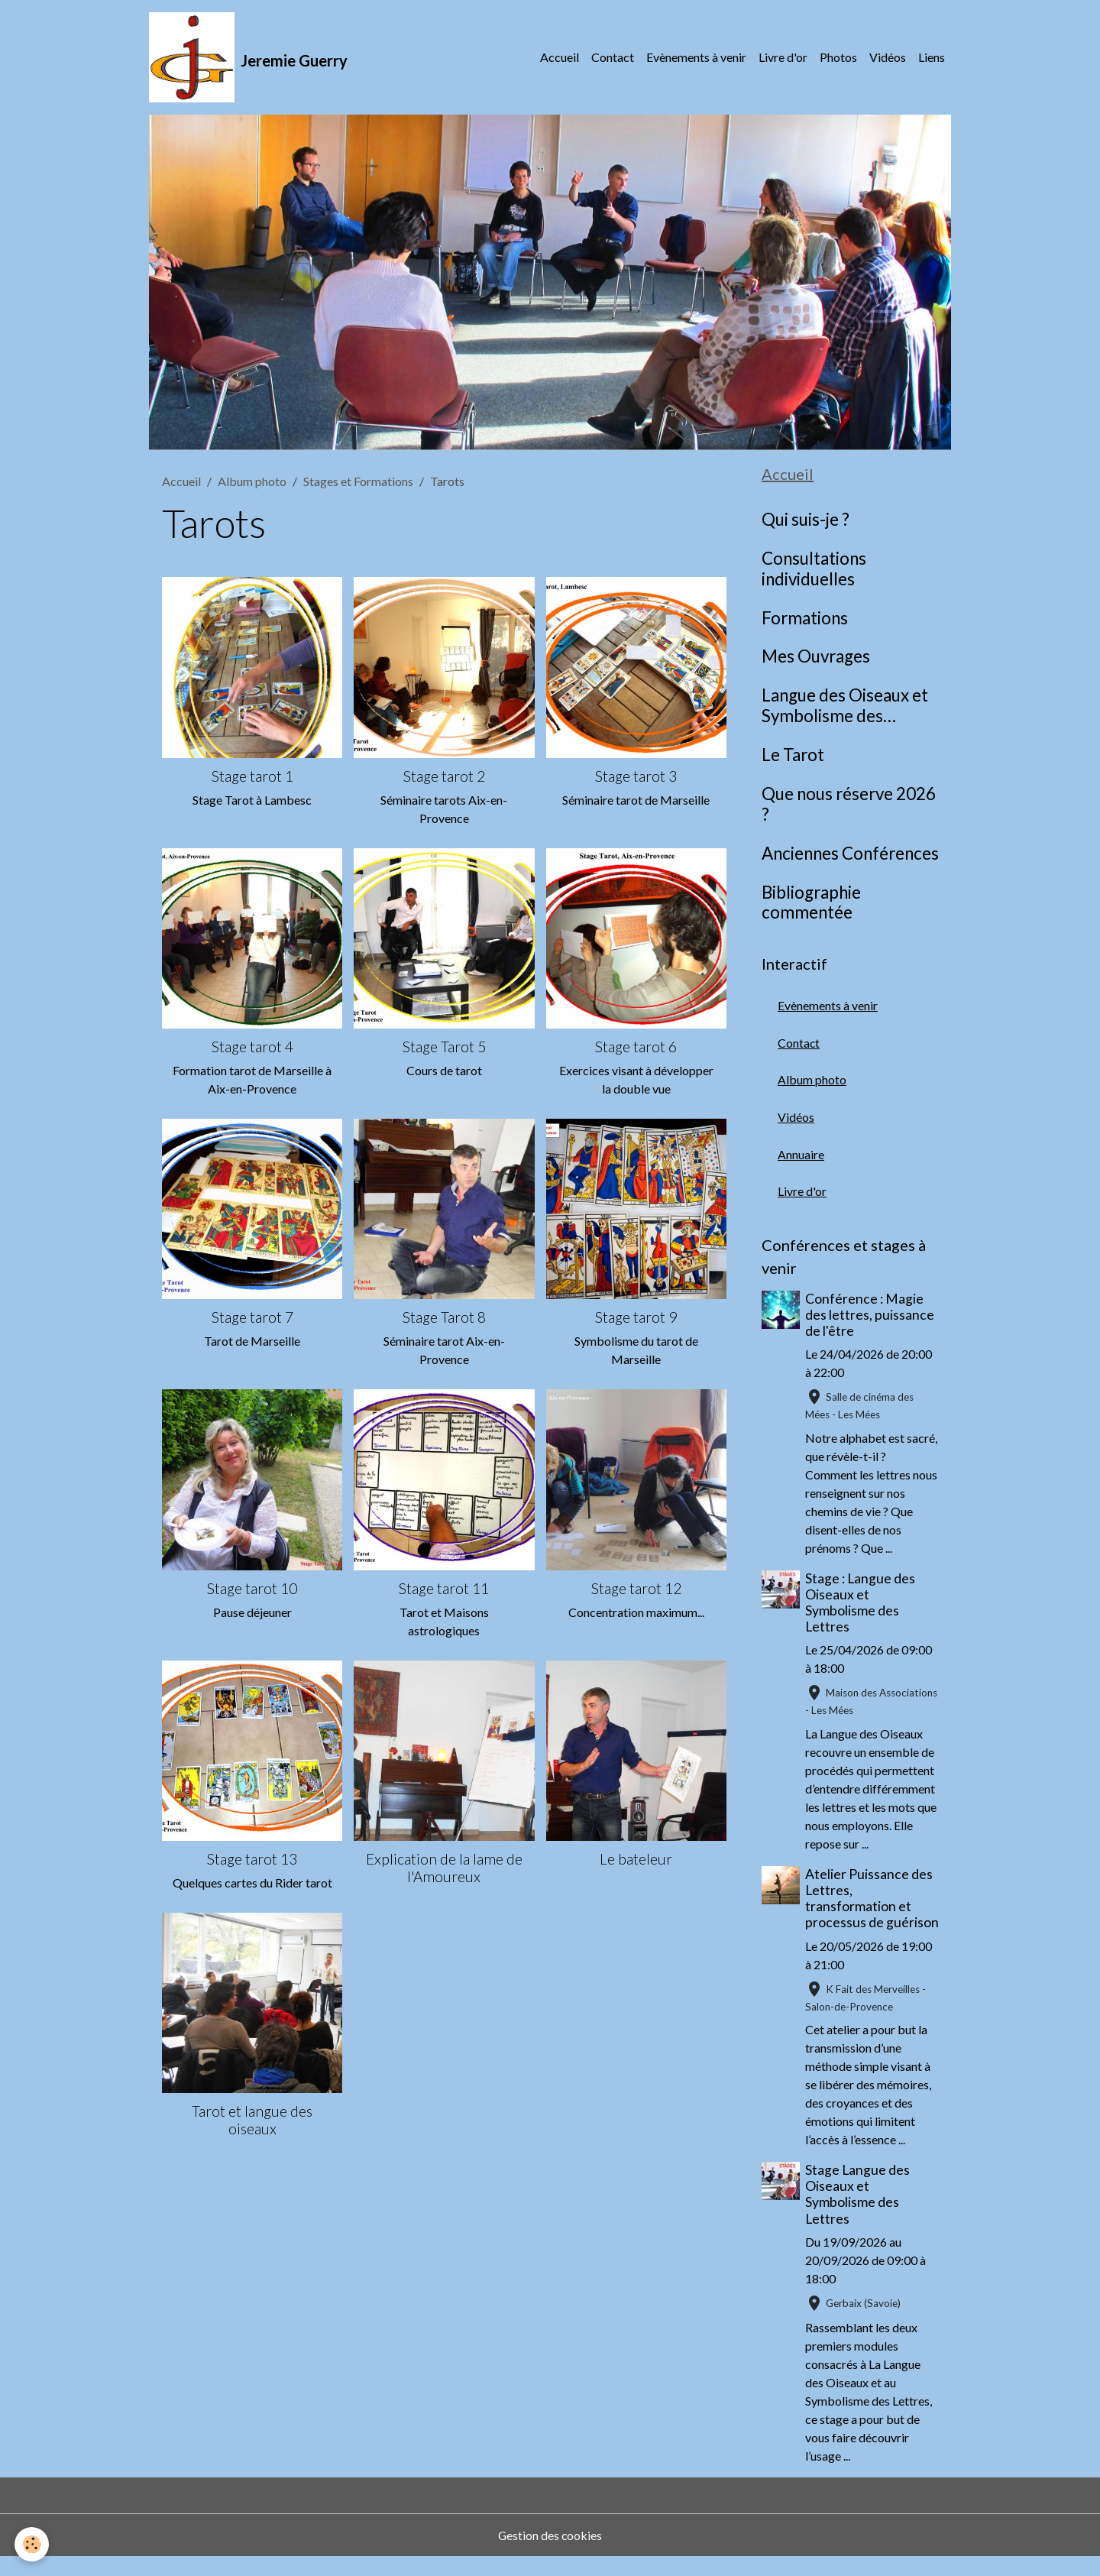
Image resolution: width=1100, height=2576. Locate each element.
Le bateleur (636, 1860)
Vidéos (887, 57)
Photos (838, 57)
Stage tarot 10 (252, 1589)
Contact (612, 57)
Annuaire (801, 1156)
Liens (931, 57)
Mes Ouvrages (816, 658)
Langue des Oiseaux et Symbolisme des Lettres (845, 707)
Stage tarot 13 (252, 1860)
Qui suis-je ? (805, 521)
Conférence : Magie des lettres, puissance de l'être (870, 1318)
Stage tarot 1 (252, 777)
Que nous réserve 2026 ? (849, 806)
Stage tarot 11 (444, 1589)
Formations (805, 619)
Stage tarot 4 (252, 1048)
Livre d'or (783, 57)
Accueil (559, 57)
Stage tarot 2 (444, 777)
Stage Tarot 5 (444, 1048)
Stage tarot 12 (636, 1589)
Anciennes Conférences (850, 854)
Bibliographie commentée (811, 903)
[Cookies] (32, 2544)
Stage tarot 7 (252, 1318)
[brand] (248, 58)
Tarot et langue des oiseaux (252, 2121)
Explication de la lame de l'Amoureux (444, 1869)
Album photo (252, 482)
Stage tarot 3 (636, 777)
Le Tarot (793, 756)
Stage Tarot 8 (444, 1318)
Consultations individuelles (814, 569)
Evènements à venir (696, 57)
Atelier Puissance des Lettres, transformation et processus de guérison (869, 1909)
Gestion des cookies (550, 2554)
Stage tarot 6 (636, 1048)
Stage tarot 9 (636, 1318)
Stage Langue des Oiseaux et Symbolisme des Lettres (858, 2214)
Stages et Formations (358, 482)
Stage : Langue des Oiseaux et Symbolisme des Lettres (861, 1605)
